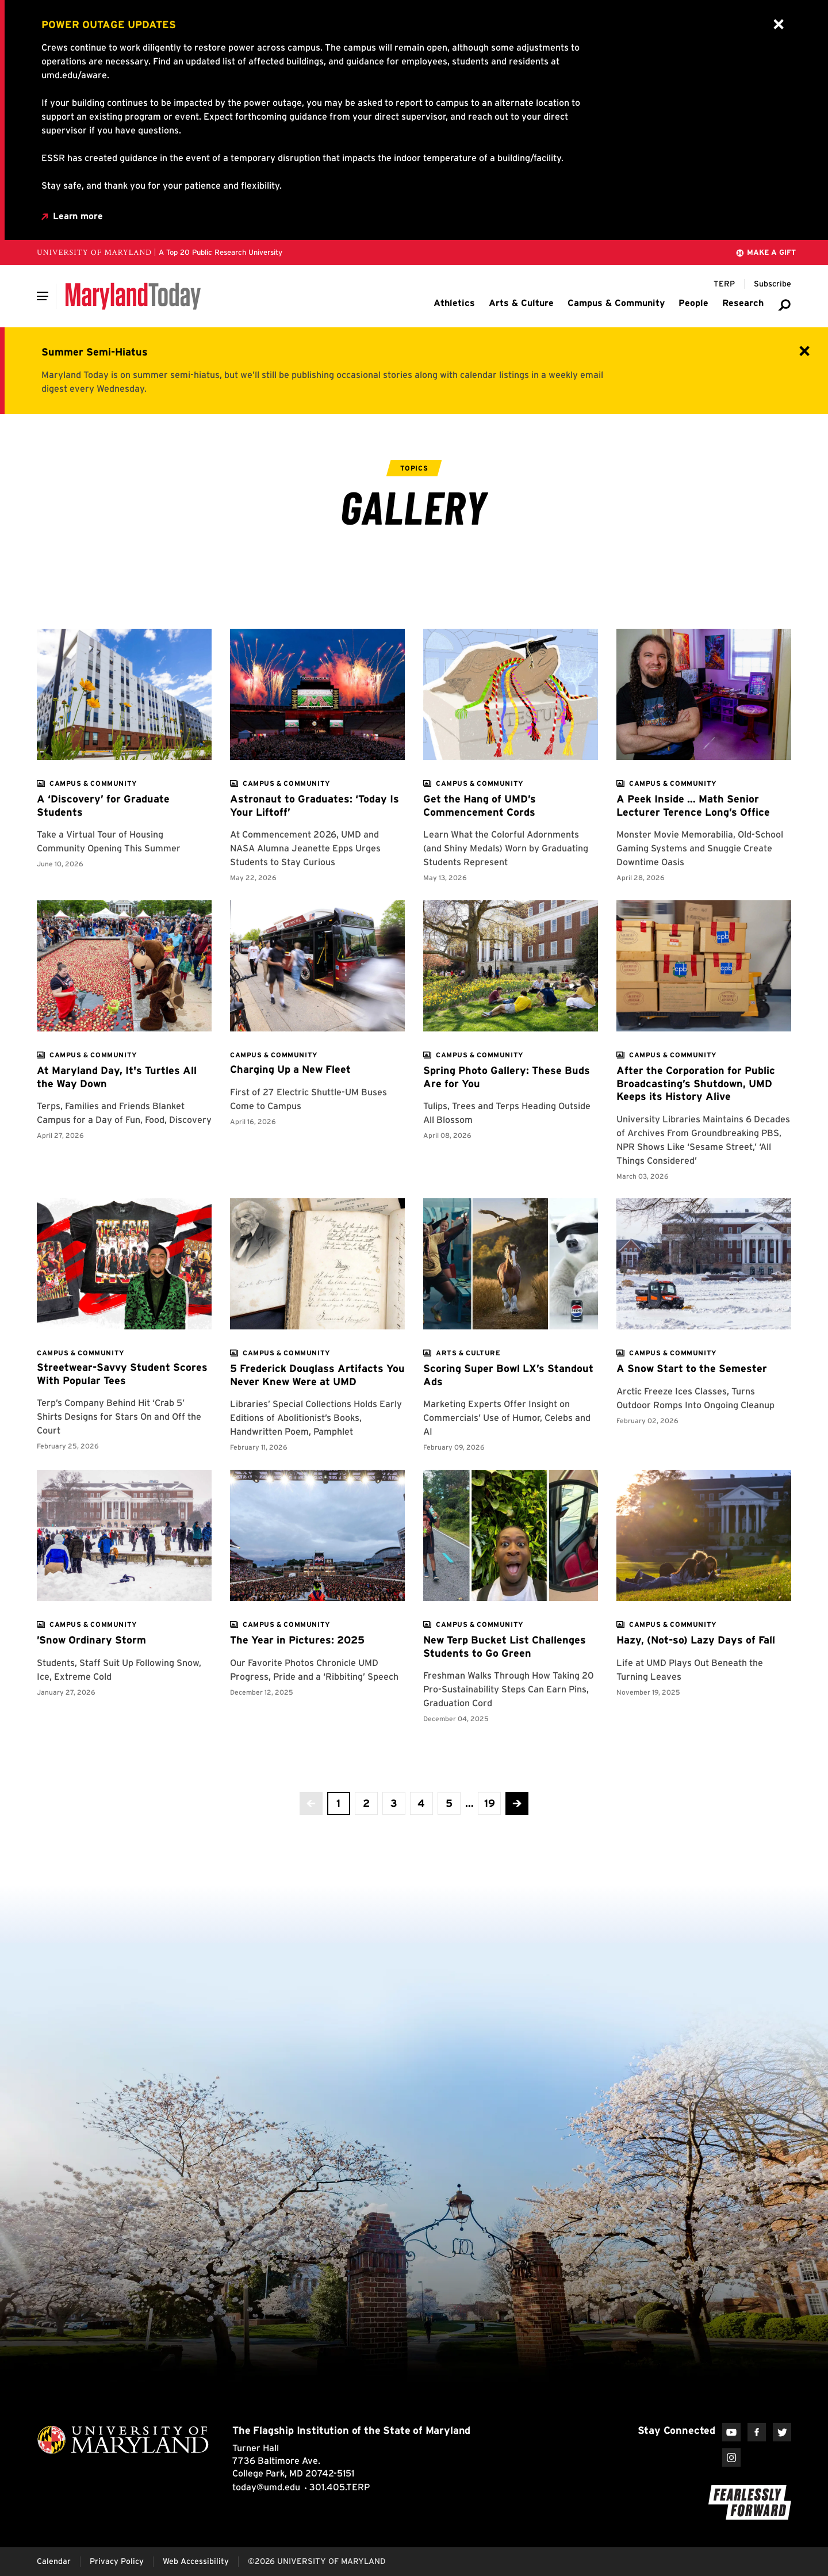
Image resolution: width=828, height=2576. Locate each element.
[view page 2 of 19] (366, 1803)
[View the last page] (489, 1803)
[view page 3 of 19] (393, 1803)
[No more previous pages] (311, 1803)
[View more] (93, 783)
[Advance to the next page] (516, 1803)
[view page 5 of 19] (449, 1803)
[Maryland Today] (133, 296)
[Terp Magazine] (724, 284)
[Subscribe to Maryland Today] (772, 284)
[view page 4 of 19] (421, 1803)
